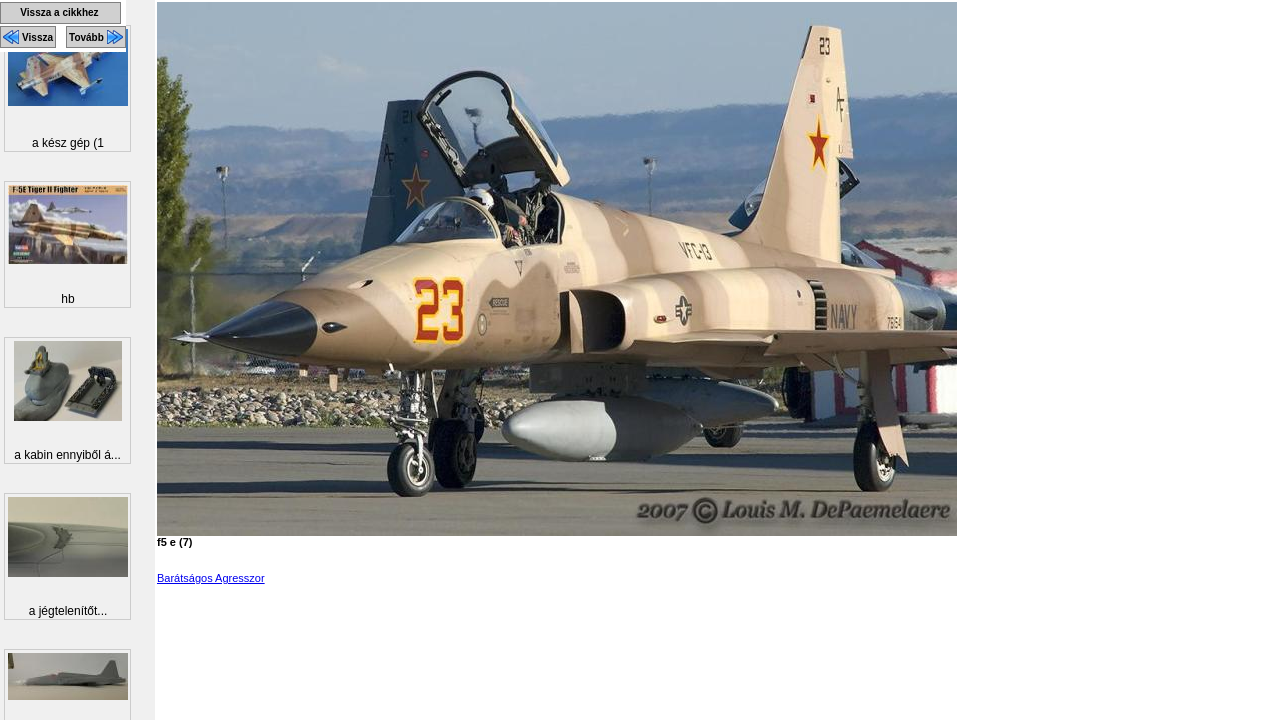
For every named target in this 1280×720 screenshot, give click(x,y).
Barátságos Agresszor (211, 578)
